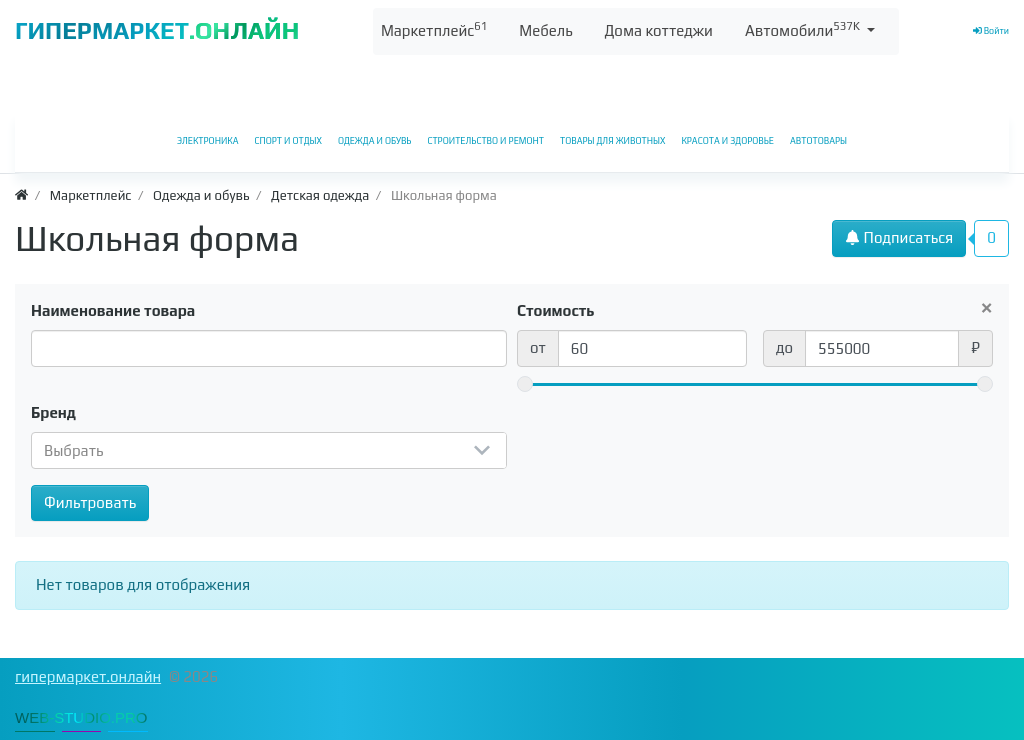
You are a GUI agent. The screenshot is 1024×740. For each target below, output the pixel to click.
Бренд (53, 412)
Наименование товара (113, 310)
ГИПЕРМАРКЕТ (157, 30)
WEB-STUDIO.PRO (81, 717)
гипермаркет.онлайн (88, 676)
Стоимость (556, 310)
